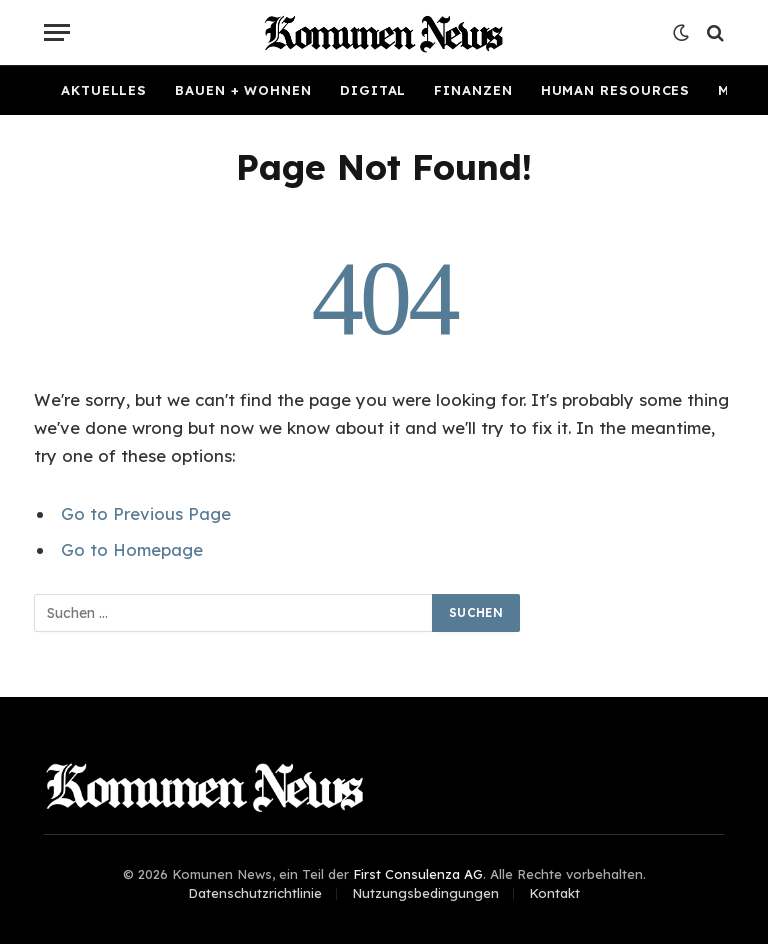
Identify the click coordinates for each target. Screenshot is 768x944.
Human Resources (616, 90)
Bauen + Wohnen (243, 90)
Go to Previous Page (146, 513)
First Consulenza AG (418, 874)
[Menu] (57, 32)
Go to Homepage (132, 549)
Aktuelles (104, 90)
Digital (373, 90)
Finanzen (473, 90)
